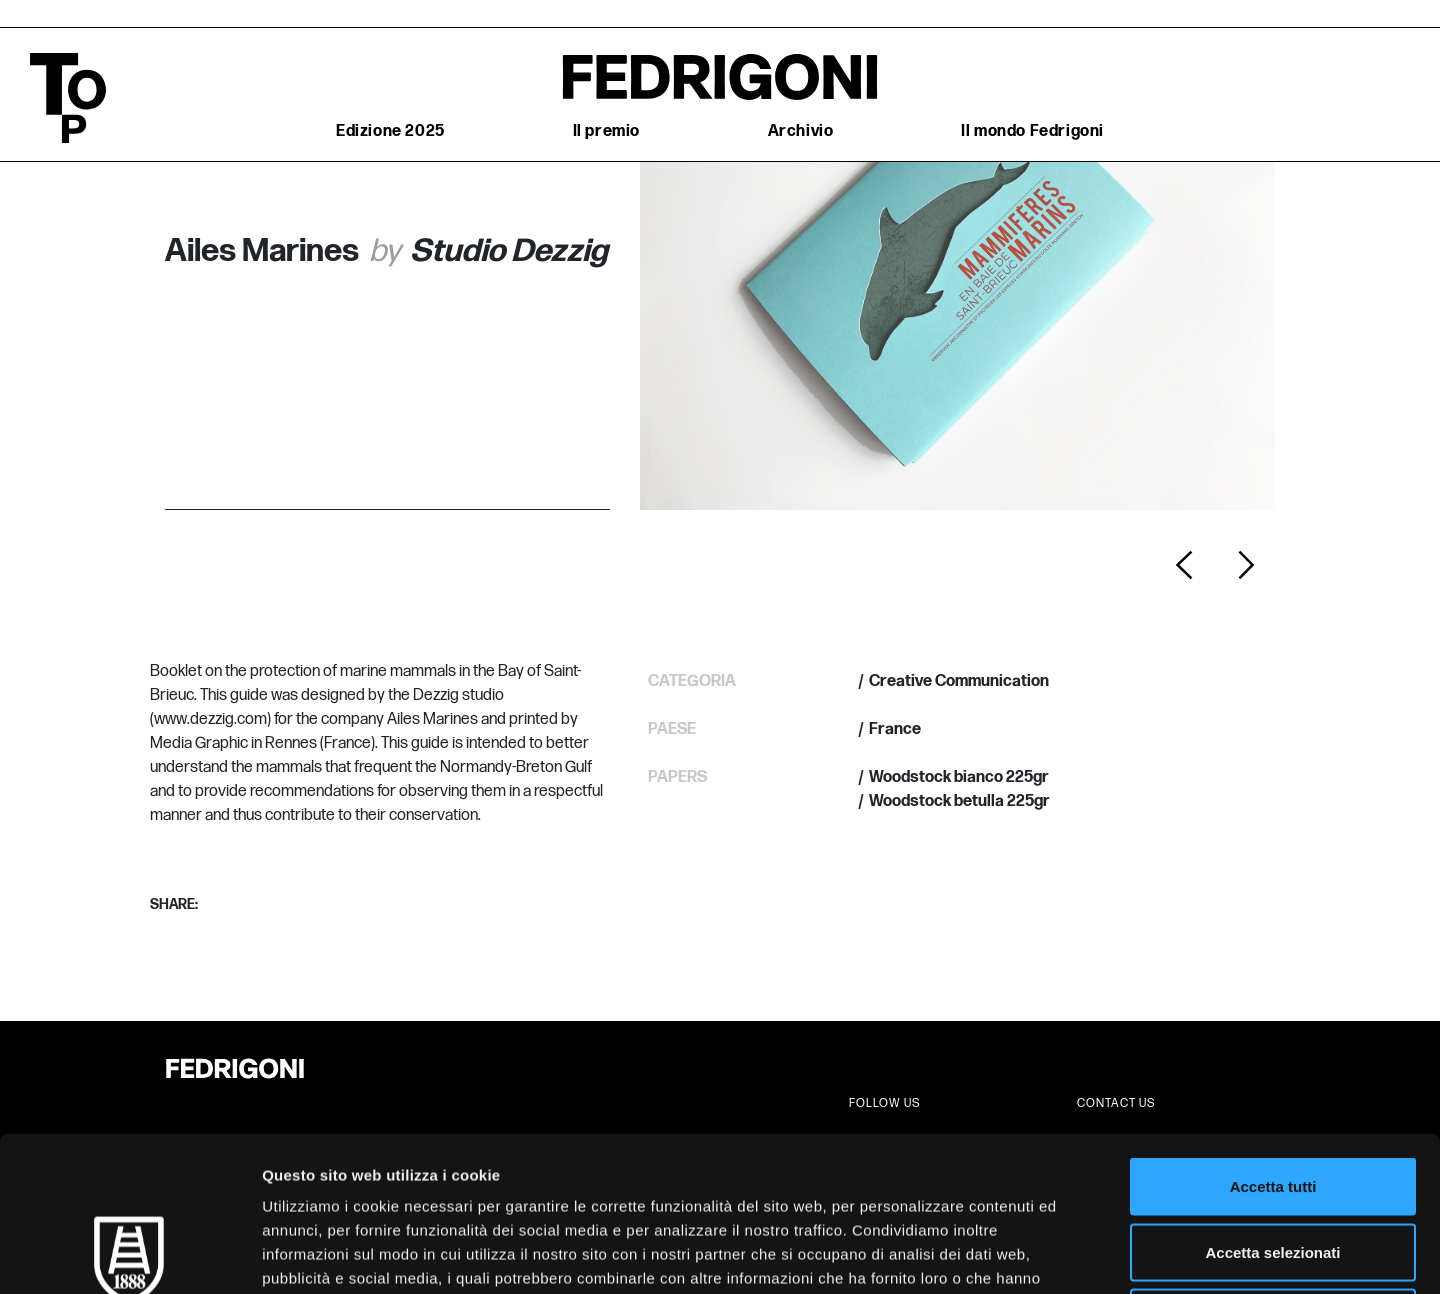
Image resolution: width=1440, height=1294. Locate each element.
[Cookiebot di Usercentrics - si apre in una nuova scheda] (129, 1255)
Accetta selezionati (1272, 1097)
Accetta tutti (1273, 1031)
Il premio (606, 131)
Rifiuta (1273, 1162)
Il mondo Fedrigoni (1032, 131)
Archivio (801, 131)
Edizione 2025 (390, 131)
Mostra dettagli (1052, 1254)
